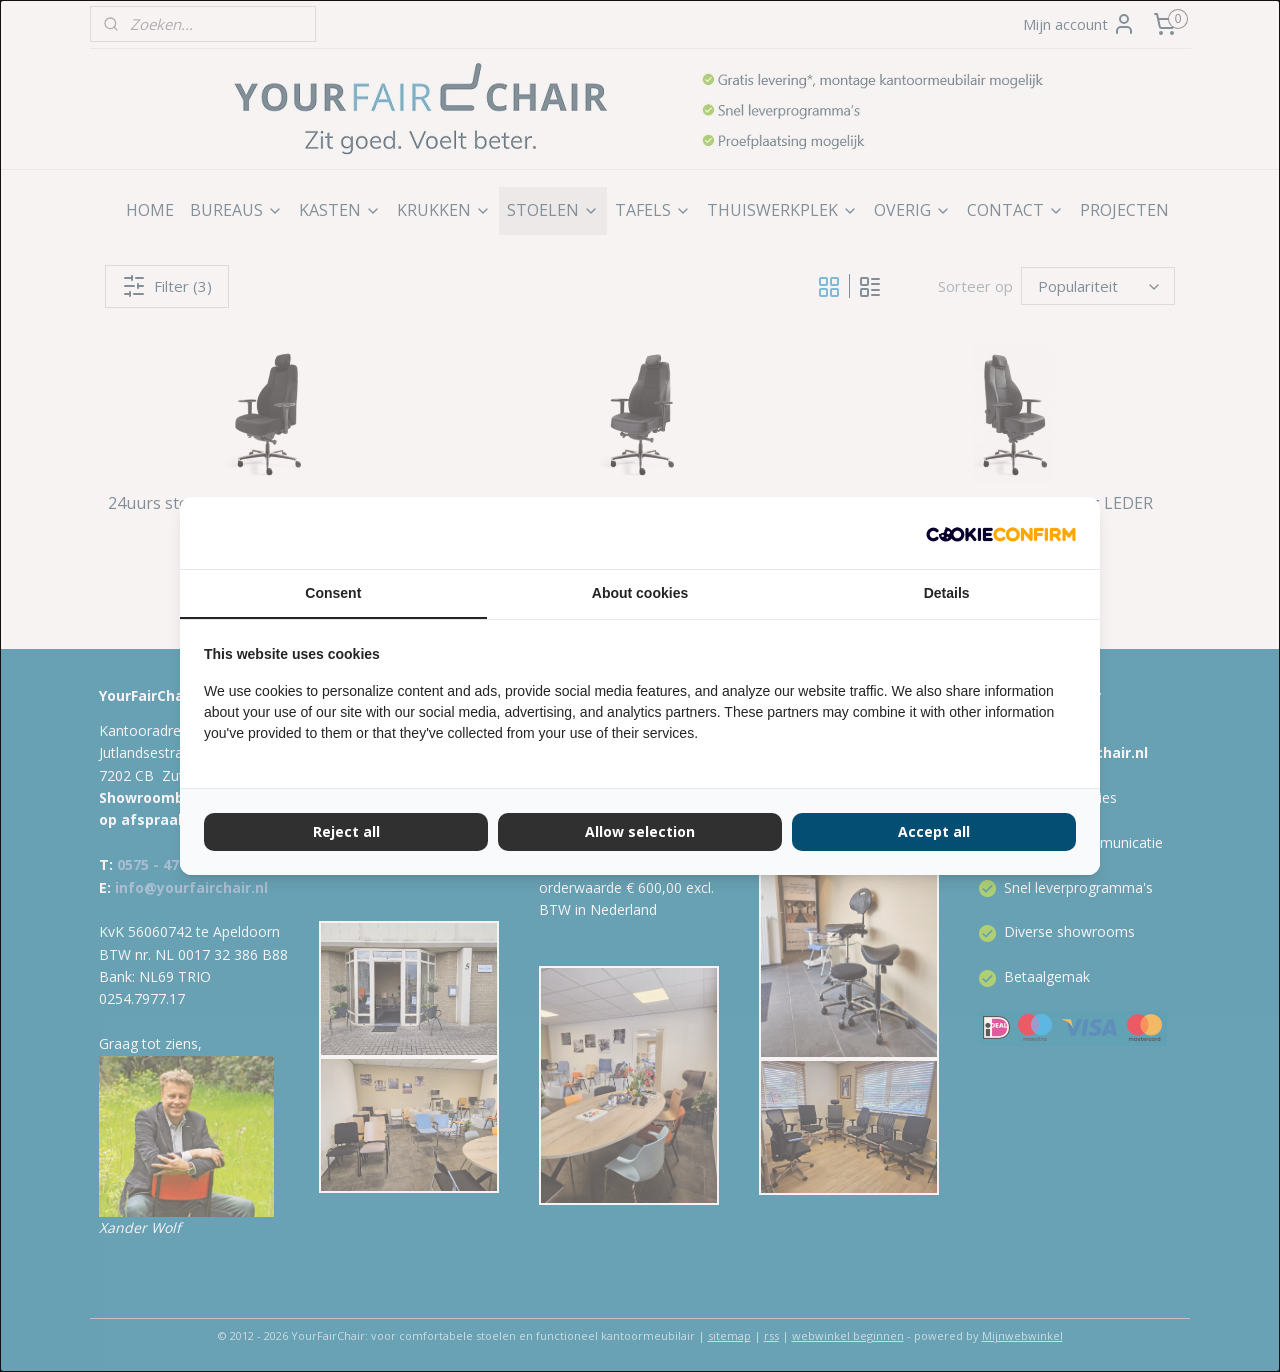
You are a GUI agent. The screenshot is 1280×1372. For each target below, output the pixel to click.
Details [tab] (947, 593)
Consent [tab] (333, 593)
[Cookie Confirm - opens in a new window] (1001, 533)
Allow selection (640, 831)
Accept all (934, 831)
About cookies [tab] (640, 593)
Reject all (346, 831)
